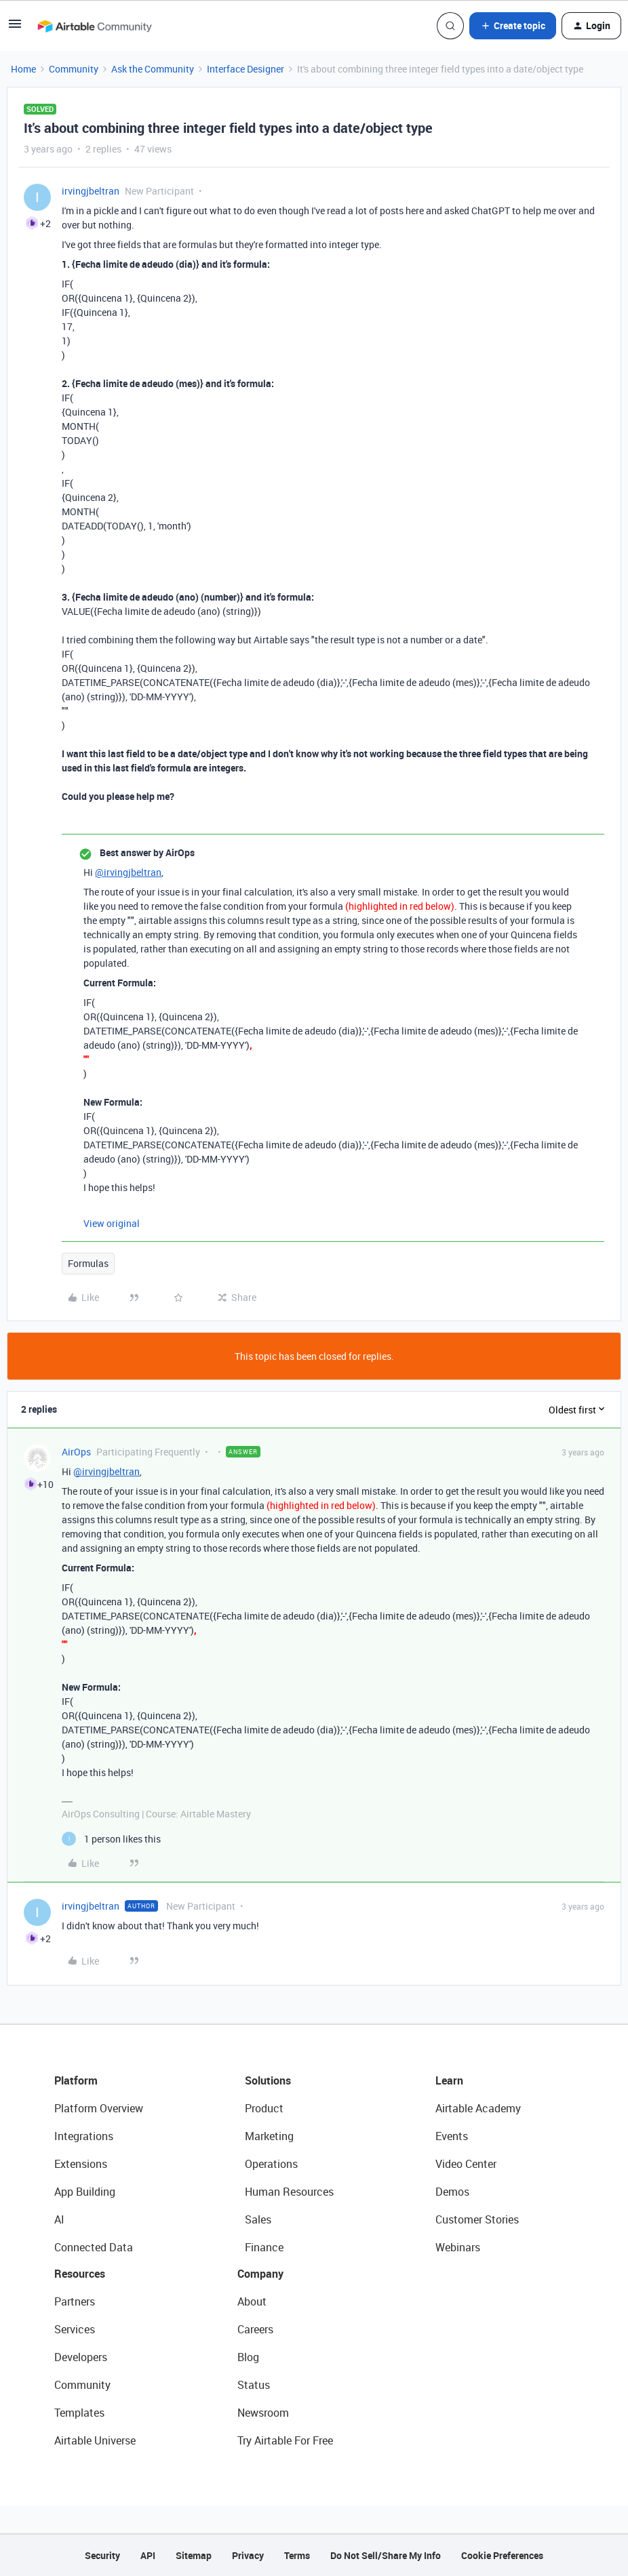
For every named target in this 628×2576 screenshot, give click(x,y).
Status (253, 2384)
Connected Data (93, 2247)
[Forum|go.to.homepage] (94, 25)
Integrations (83, 2136)
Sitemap (194, 2555)
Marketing (269, 2136)
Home (23, 68)
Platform (76, 2080)
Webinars (457, 2247)
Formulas (88, 1263)
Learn (449, 2080)
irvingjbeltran (90, 190)
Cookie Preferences (502, 2555)
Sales (258, 2219)
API (147, 2555)
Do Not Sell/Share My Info (385, 2555)
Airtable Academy (478, 2108)
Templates (79, 2412)
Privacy (248, 2555)
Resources (79, 2273)
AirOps (76, 1451)
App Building (84, 2191)
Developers (80, 2357)
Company (260, 2273)
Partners (74, 2301)
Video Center (465, 2163)
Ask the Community (152, 68)
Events (451, 2136)
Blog (248, 2357)
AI (59, 2219)
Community (73, 68)
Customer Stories (477, 2219)
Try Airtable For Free (285, 2440)
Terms (297, 2555)
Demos (452, 2191)
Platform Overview (98, 2108)
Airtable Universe (95, 2440)
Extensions (80, 2163)
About (252, 2301)
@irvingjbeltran (128, 872)
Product (264, 2108)
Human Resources (289, 2191)
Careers (255, 2329)
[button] (15, 28)
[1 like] (111, 1839)
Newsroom (263, 2412)
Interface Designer (245, 68)
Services (74, 2329)
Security (102, 2555)
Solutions (268, 2080)
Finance (264, 2247)
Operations (271, 2163)
